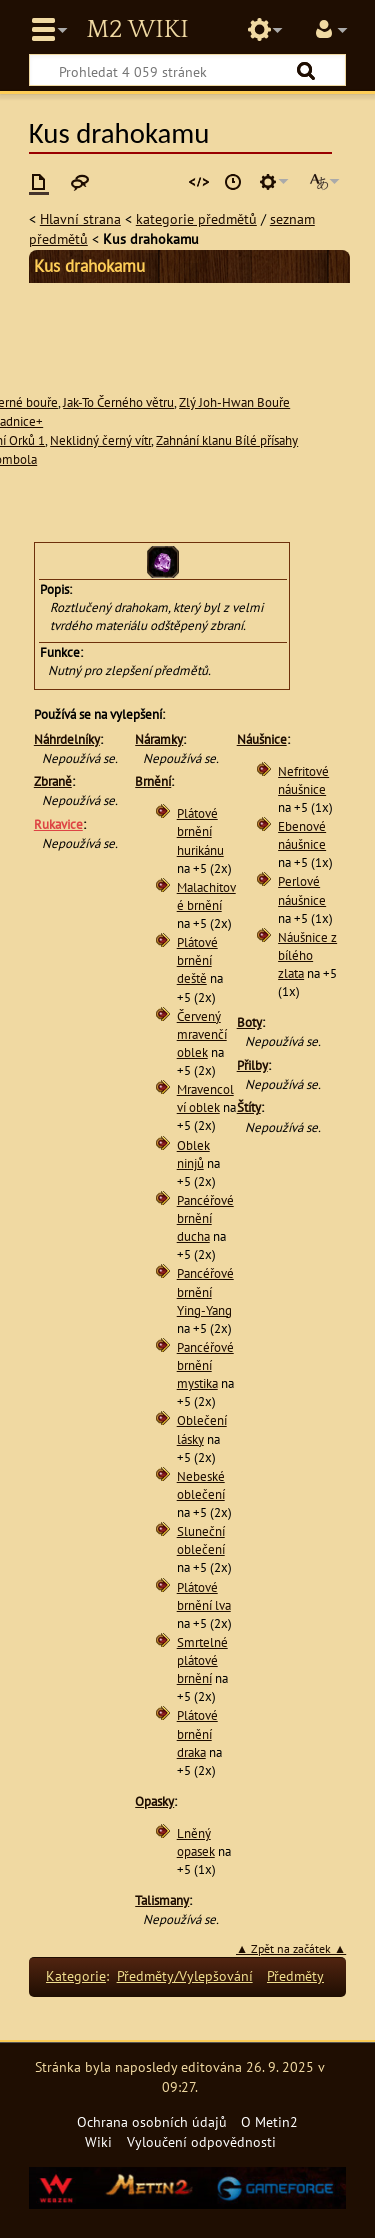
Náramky (159, 739)
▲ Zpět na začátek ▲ (291, 1948)
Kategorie (76, 1975)
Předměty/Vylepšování (185, 1975)
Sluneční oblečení (201, 1540)
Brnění (153, 781)
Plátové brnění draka (197, 1733)
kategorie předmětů (196, 218)
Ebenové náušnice (302, 835)
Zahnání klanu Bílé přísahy (227, 440)
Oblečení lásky (202, 1429)
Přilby (252, 1065)
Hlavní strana (80, 218)
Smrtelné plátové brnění (202, 1660)
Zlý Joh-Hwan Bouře (234, 402)
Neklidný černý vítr (100, 440)
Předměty (295, 1975)
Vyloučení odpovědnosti (201, 2141)
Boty (249, 1022)
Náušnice (262, 739)
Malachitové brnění (206, 896)
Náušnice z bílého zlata (307, 955)
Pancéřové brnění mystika (205, 1365)
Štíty (249, 1107)
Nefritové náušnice (303, 780)
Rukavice (58, 824)
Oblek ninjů (193, 1154)
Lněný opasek (196, 1842)
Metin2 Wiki (137, 30)
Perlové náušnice (302, 890)
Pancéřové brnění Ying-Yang (205, 1291)
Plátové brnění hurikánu (200, 831)
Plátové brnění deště (197, 960)
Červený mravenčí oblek (202, 1034)
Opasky (154, 1801)
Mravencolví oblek (205, 1098)
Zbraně (53, 781)
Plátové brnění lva (204, 1596)
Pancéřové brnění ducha (205, 1218)
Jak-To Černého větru (118, 402)
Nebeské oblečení (201, 1485)
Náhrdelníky (67, 739)
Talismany (162, 1900)
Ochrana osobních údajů (152, 2121)
